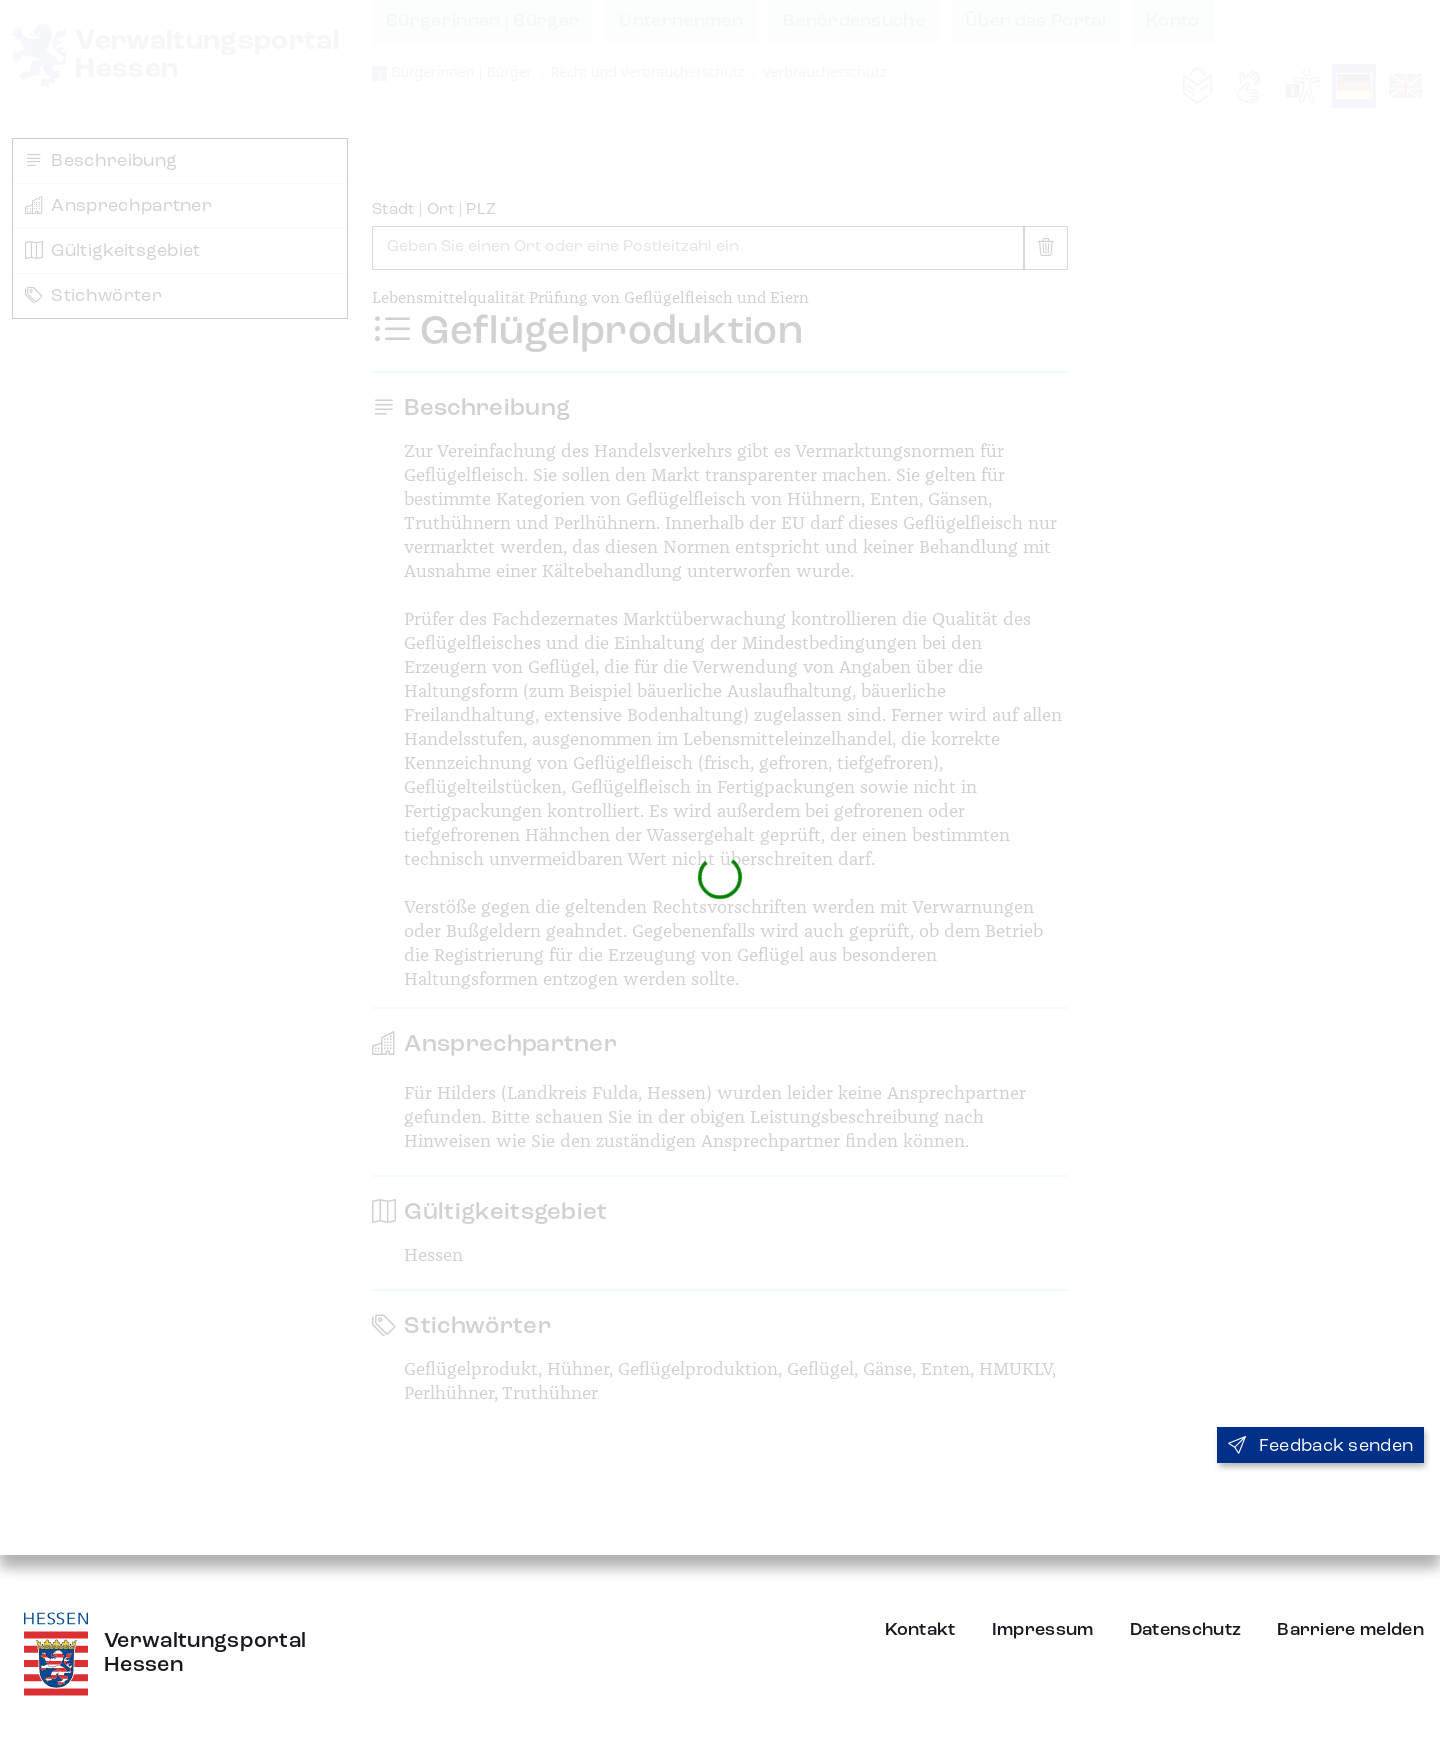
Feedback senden (1320, 1446)
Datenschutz (1186, 1630)
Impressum (1043, 1630)
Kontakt (920, 1630)
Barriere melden (1350, 1630)
